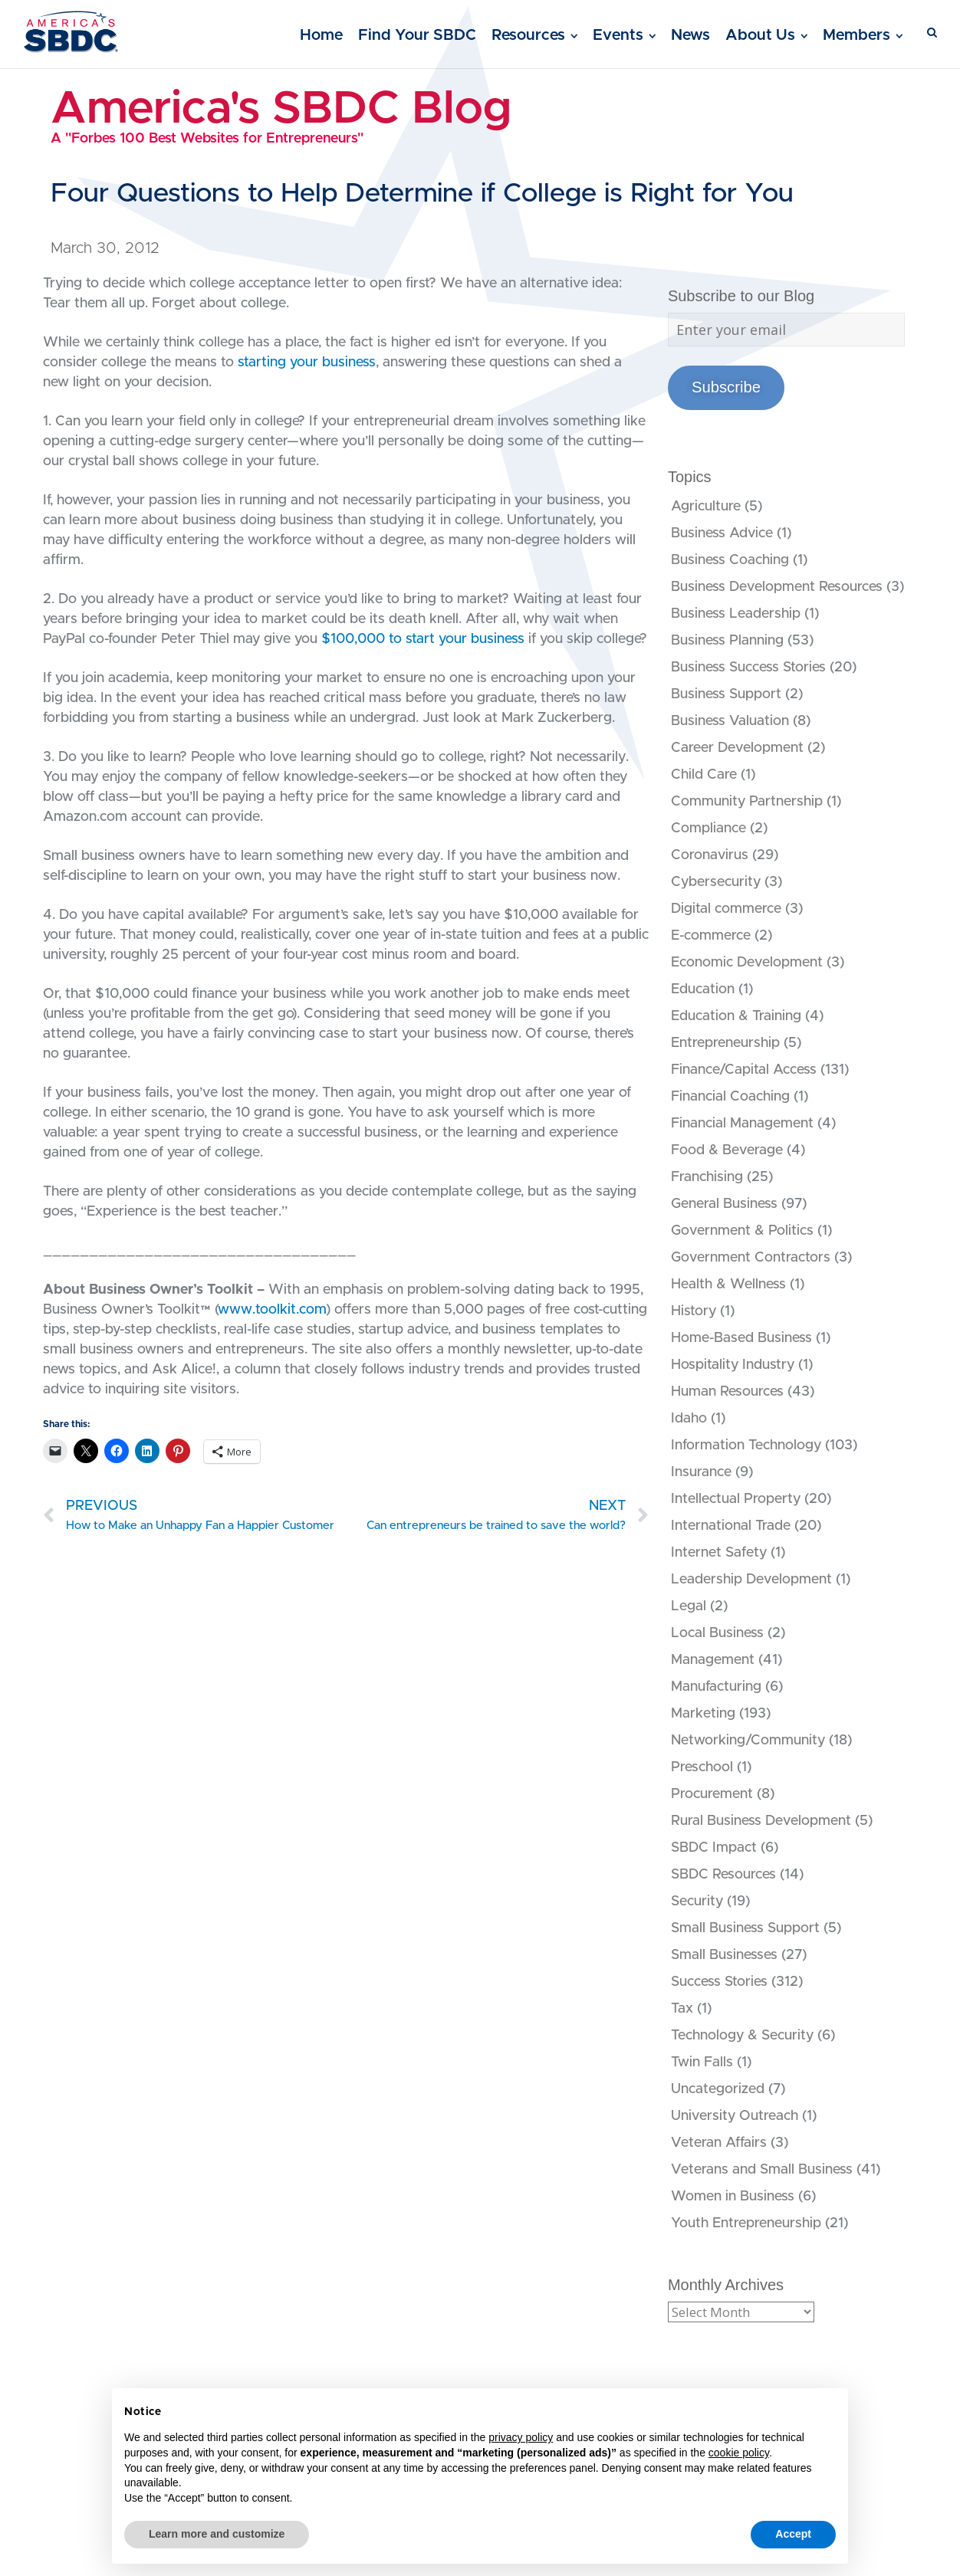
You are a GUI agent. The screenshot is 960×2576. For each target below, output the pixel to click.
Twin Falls (702, 2062)
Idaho (689, 1419)
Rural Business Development (761, 1821)
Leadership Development (751, 1580)
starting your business (307, 362)
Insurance (701, 1472)
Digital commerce (726, 909)
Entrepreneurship (725, 1043)
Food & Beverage (727, 1150)
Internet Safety (719, 1553)
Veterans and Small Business (762, 2170)
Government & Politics (742, 1231)
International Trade (731, 1526)
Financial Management (742, 1123)
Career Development (737, 748)
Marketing (703, 1714)
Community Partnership (747, 802)
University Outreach (734, 2116)
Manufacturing (716, 1687)
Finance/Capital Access (744, 1070)
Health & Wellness (728, 1284)
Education (703, 989)
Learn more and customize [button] (216, 2534)
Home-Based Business (741, 1338)
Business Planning (727, 641)
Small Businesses (724, 1955)
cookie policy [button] (738, 2452)
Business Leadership (736, 614)
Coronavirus (709, 855)
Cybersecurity (716, 882)
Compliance (708, 828)
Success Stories (719, 1982)
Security (697, 1901)
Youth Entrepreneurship (746, 2223)
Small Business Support (745, 1928)
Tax (682, 2009)
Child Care (704, 775)
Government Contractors (750, 1258)
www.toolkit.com (272, 1310)
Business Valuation (730, 721)
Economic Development (747, 963)
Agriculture (706, 507)
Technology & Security (742, 2036)
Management (713, 1660)
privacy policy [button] (520, 2437)
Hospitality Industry (732, 1365)
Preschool (702, 1767)
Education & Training (736, 1016)
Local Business (717, 1633)
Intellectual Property (736, 1499)
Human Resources (727, 1392)
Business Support (726, 694)
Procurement (712, 1794)
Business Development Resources (777, 587)
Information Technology (746, 1445)
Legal (688, 1606)
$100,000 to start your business (422, 639)
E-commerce (711, 936)
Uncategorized (717, 2089)
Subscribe (726, 387)
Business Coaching (730, 560)
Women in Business (732, 2197)
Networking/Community (748, 1740)
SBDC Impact (714, 1848)
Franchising (707, 1177)
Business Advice (722, 533)
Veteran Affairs (719, 2143)
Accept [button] (793, 2534)
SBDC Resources (723, 1875)
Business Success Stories (748, 667)
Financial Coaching (730, 1097)
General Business (724, 1204)
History (693, 1311)
